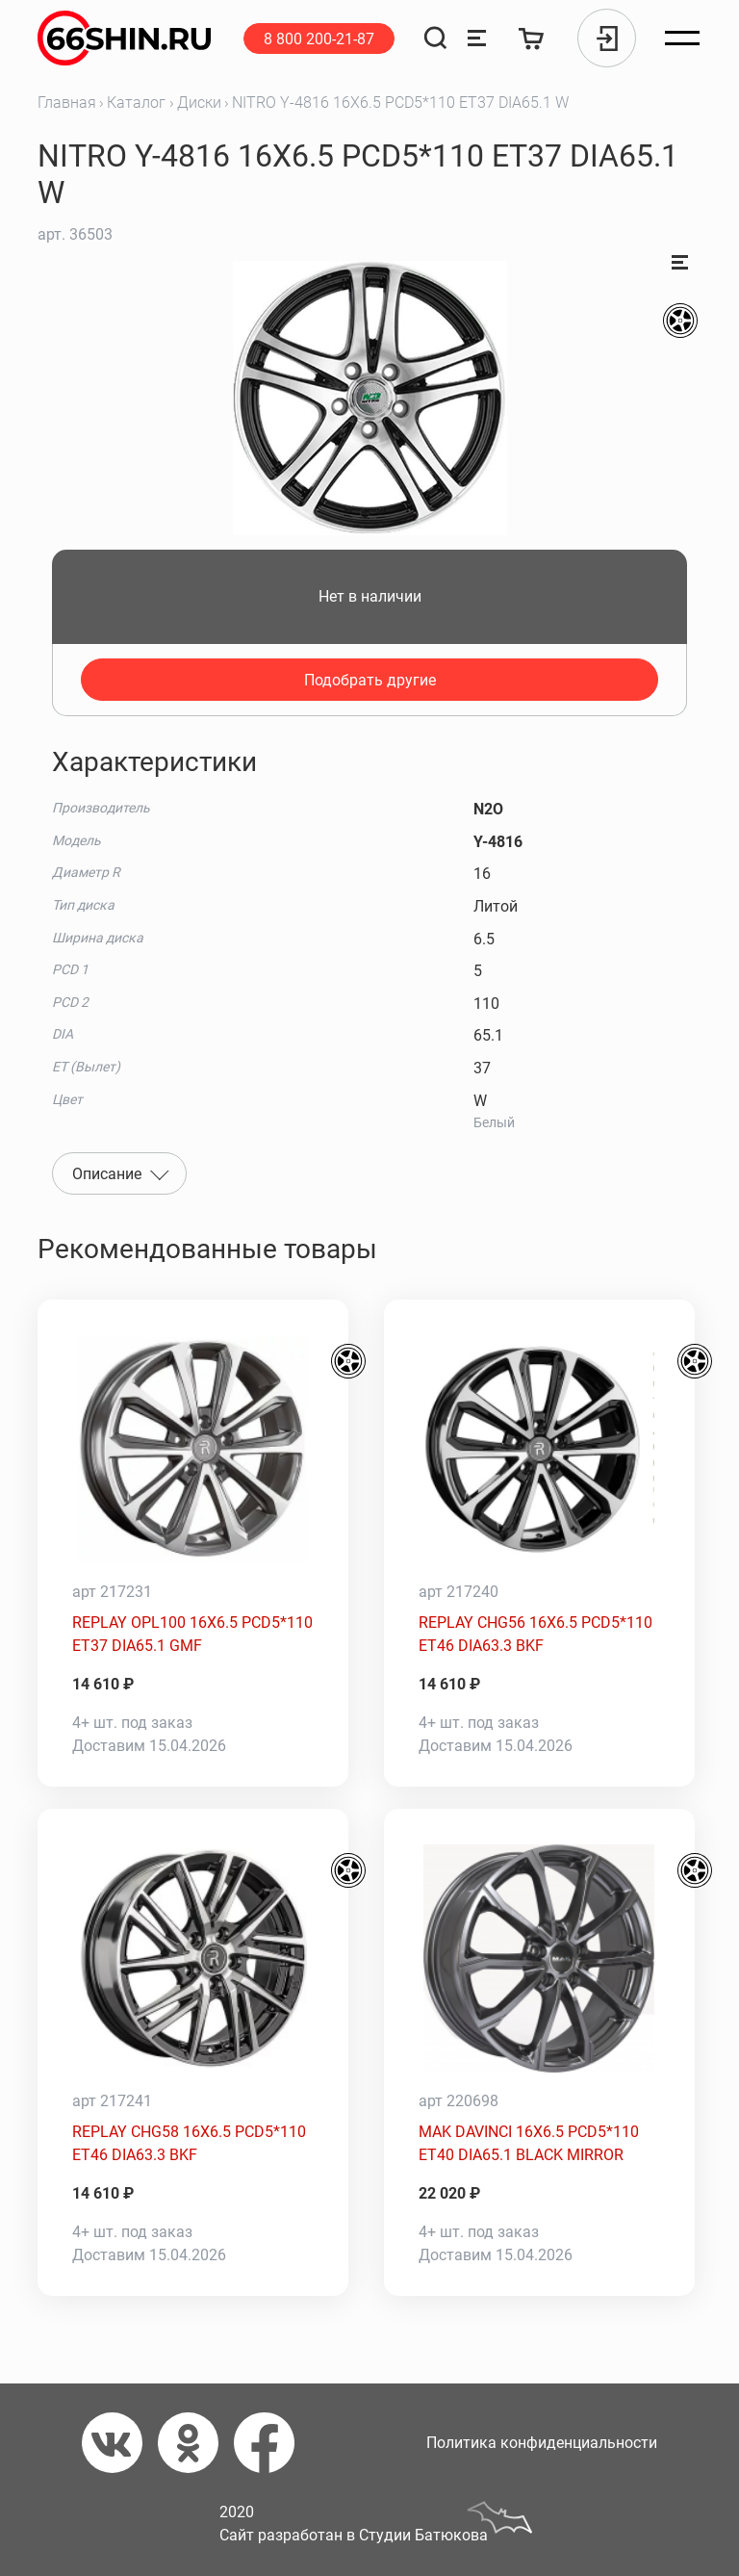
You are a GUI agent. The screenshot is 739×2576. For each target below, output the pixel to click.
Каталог (136, 102)
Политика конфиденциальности (541, 2443)
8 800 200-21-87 (319, 39)
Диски (199, 102)
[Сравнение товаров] (477, 38)
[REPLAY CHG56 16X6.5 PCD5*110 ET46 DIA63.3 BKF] (539, 1449)
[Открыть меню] (682, 38)
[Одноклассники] (196, 2442)
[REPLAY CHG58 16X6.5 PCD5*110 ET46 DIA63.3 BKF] (193, 1958)
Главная (67, 102)
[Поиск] (435, 38)
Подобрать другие (370, 680)
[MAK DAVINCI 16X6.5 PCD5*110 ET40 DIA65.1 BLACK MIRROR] (539, 1958)
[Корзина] (531, 38)
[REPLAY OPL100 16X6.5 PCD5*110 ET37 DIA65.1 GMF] (193, 1449)
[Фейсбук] (272, 2442)
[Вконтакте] (120, 2442)
